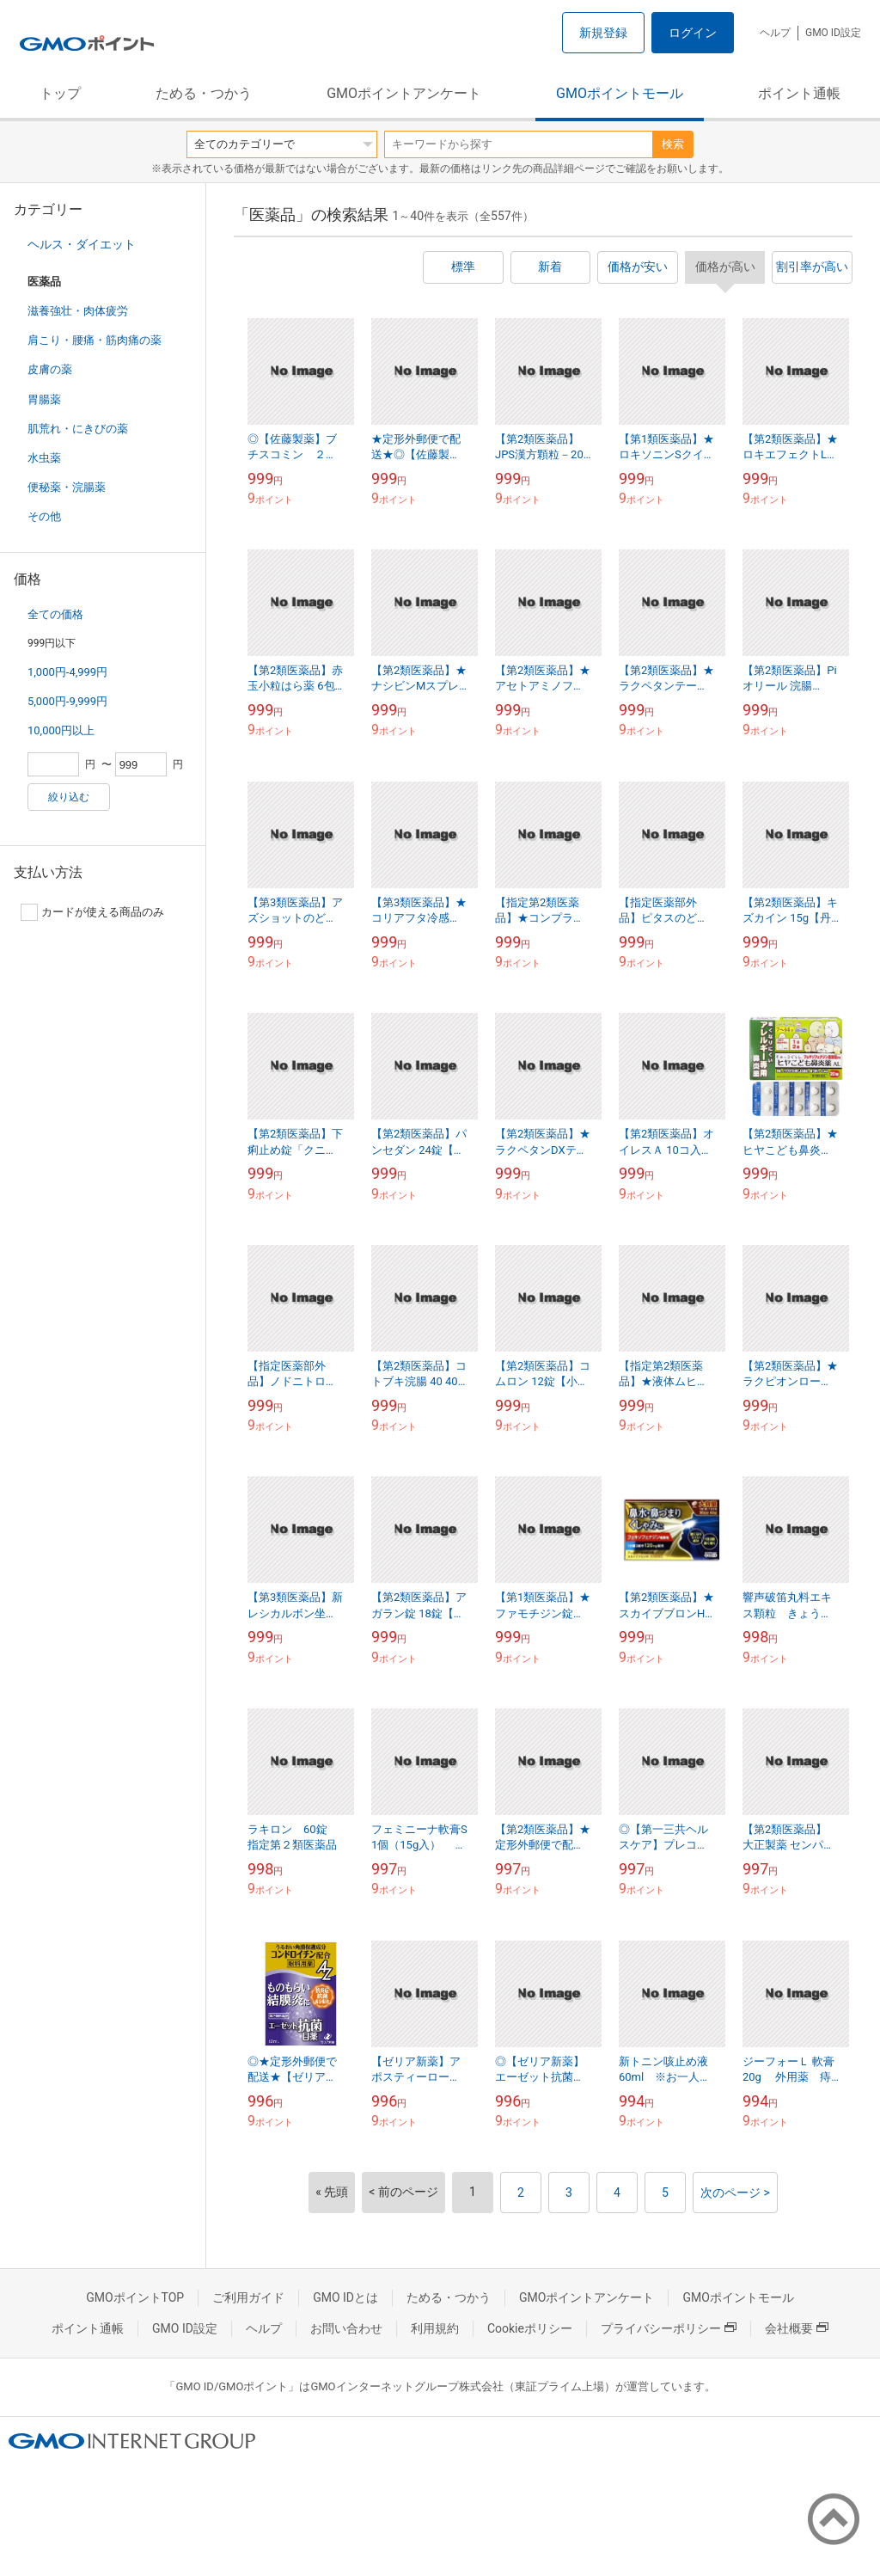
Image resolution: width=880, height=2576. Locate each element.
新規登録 (603, 33)
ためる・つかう (204, 93)
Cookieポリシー (529, 2328)
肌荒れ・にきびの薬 (78, 428)
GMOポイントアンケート (404, 93)
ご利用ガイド (248, 2297)
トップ (60, 93)
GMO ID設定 (833, 33)
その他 (44, 516)
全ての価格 (55, 614)
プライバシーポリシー (668, 2328)
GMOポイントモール (619, 93)
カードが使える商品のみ (92, 912)
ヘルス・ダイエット (82, 244)
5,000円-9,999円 (67, 701)
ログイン (693, 33)
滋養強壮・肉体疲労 (78, 310)
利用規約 (435, 2328)
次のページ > (735, 2192)
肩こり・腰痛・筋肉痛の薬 (95, 340)
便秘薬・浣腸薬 (67, 487)
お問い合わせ (346, 2328)
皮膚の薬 (50, 369)
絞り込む (68, 797)
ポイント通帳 (799, 93)
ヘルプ (775, 33)
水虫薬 (44, 457)
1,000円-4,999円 (67, 671)
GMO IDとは (345, 2297)
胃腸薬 (44, 399)
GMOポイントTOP (135, 2297)
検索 (673, 144)
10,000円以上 (61, 730)
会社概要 (796, 2328)
